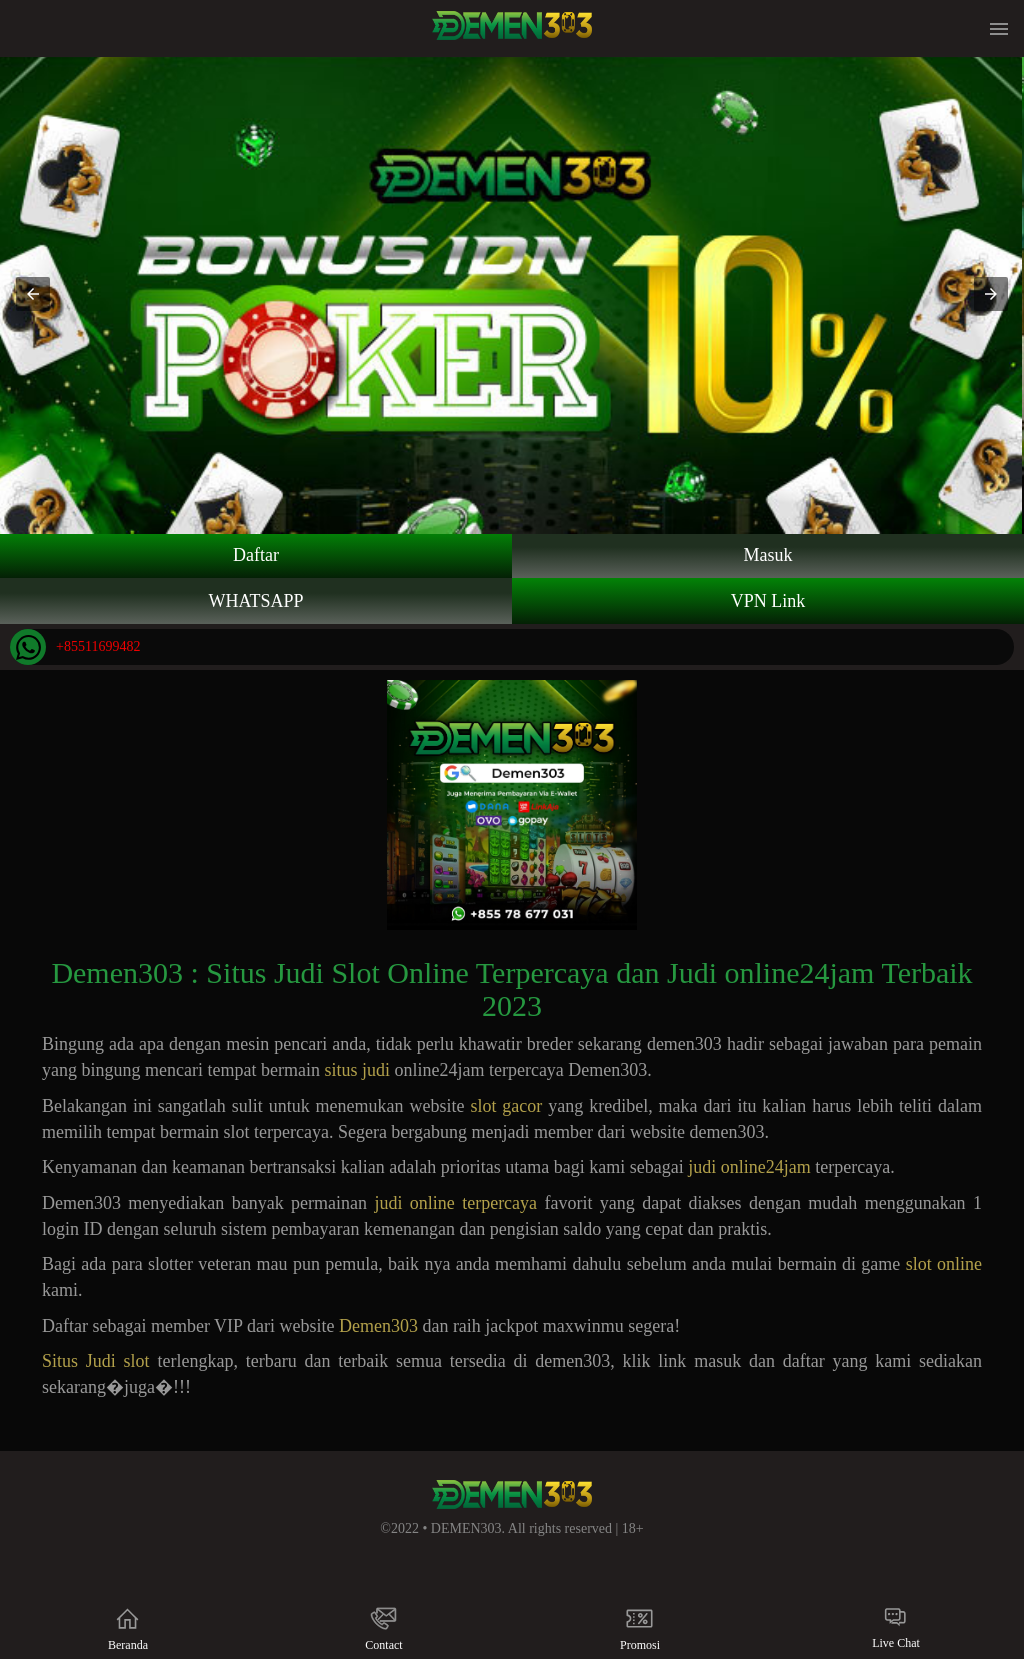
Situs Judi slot (96, 1361)
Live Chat (896, 1627)
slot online (944, 1264)
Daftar (256, 555)
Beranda (127, 1628)
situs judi (359, 1070)
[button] (33, 294)
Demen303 (378, 1326)
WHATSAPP (255, 601)
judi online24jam (749, 1167)
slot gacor (506, 1106)
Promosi (639, 1628)
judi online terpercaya (455, 1203)
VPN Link (768, 601)
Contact (383, 1628)
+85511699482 (75, 647)
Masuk (768, 555)
